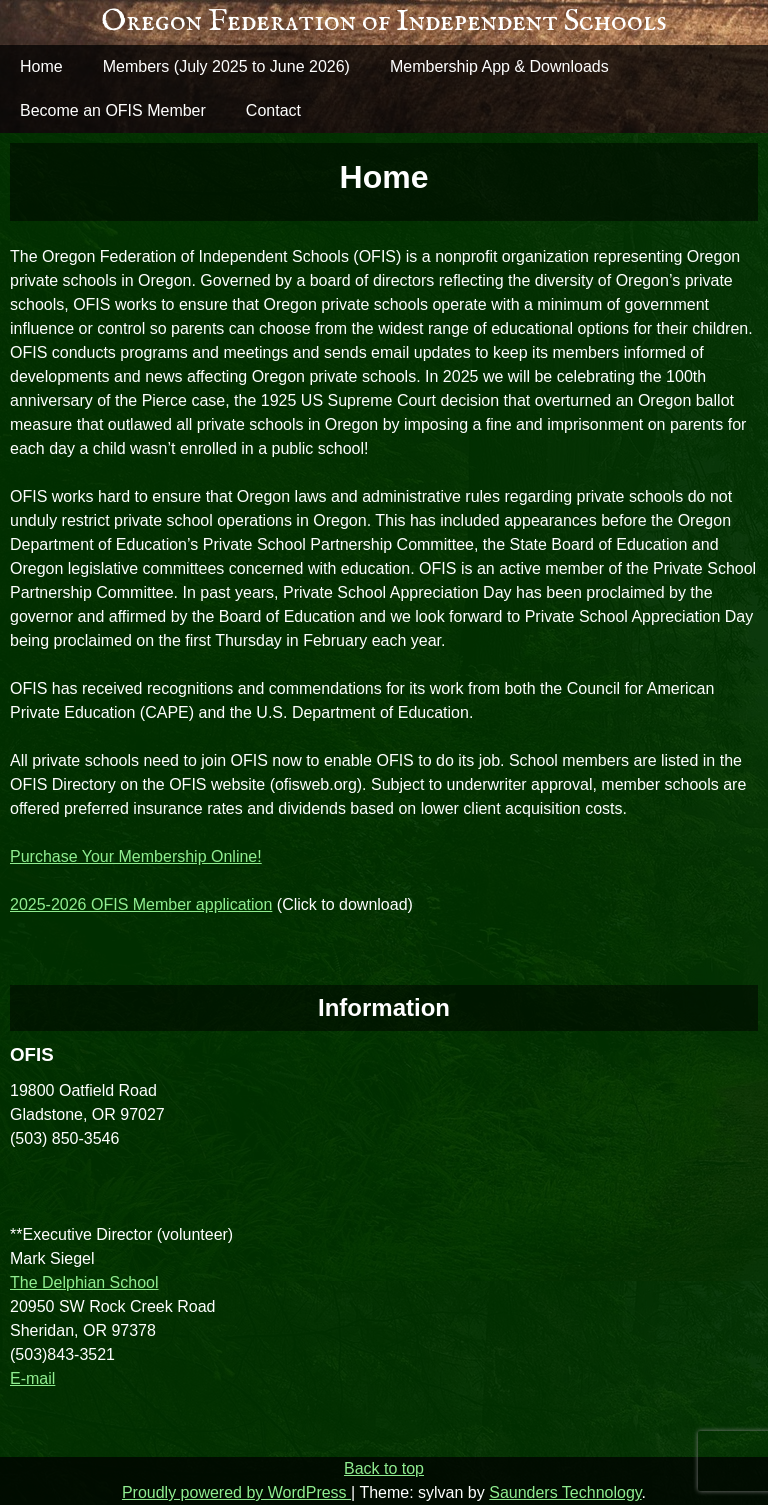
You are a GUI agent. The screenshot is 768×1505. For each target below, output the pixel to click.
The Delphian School (84, 1282)
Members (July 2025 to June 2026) (226, 66)
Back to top (384, 1468)
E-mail (32, 1378)
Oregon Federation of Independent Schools (384, 22)
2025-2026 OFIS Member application (141, 904)
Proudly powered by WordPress (236, 1492)
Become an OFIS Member (113, 110)
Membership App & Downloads (499, 66)
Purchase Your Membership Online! (136, 856)
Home (41, 66)
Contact (273, 110)
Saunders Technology (565, 1492)
